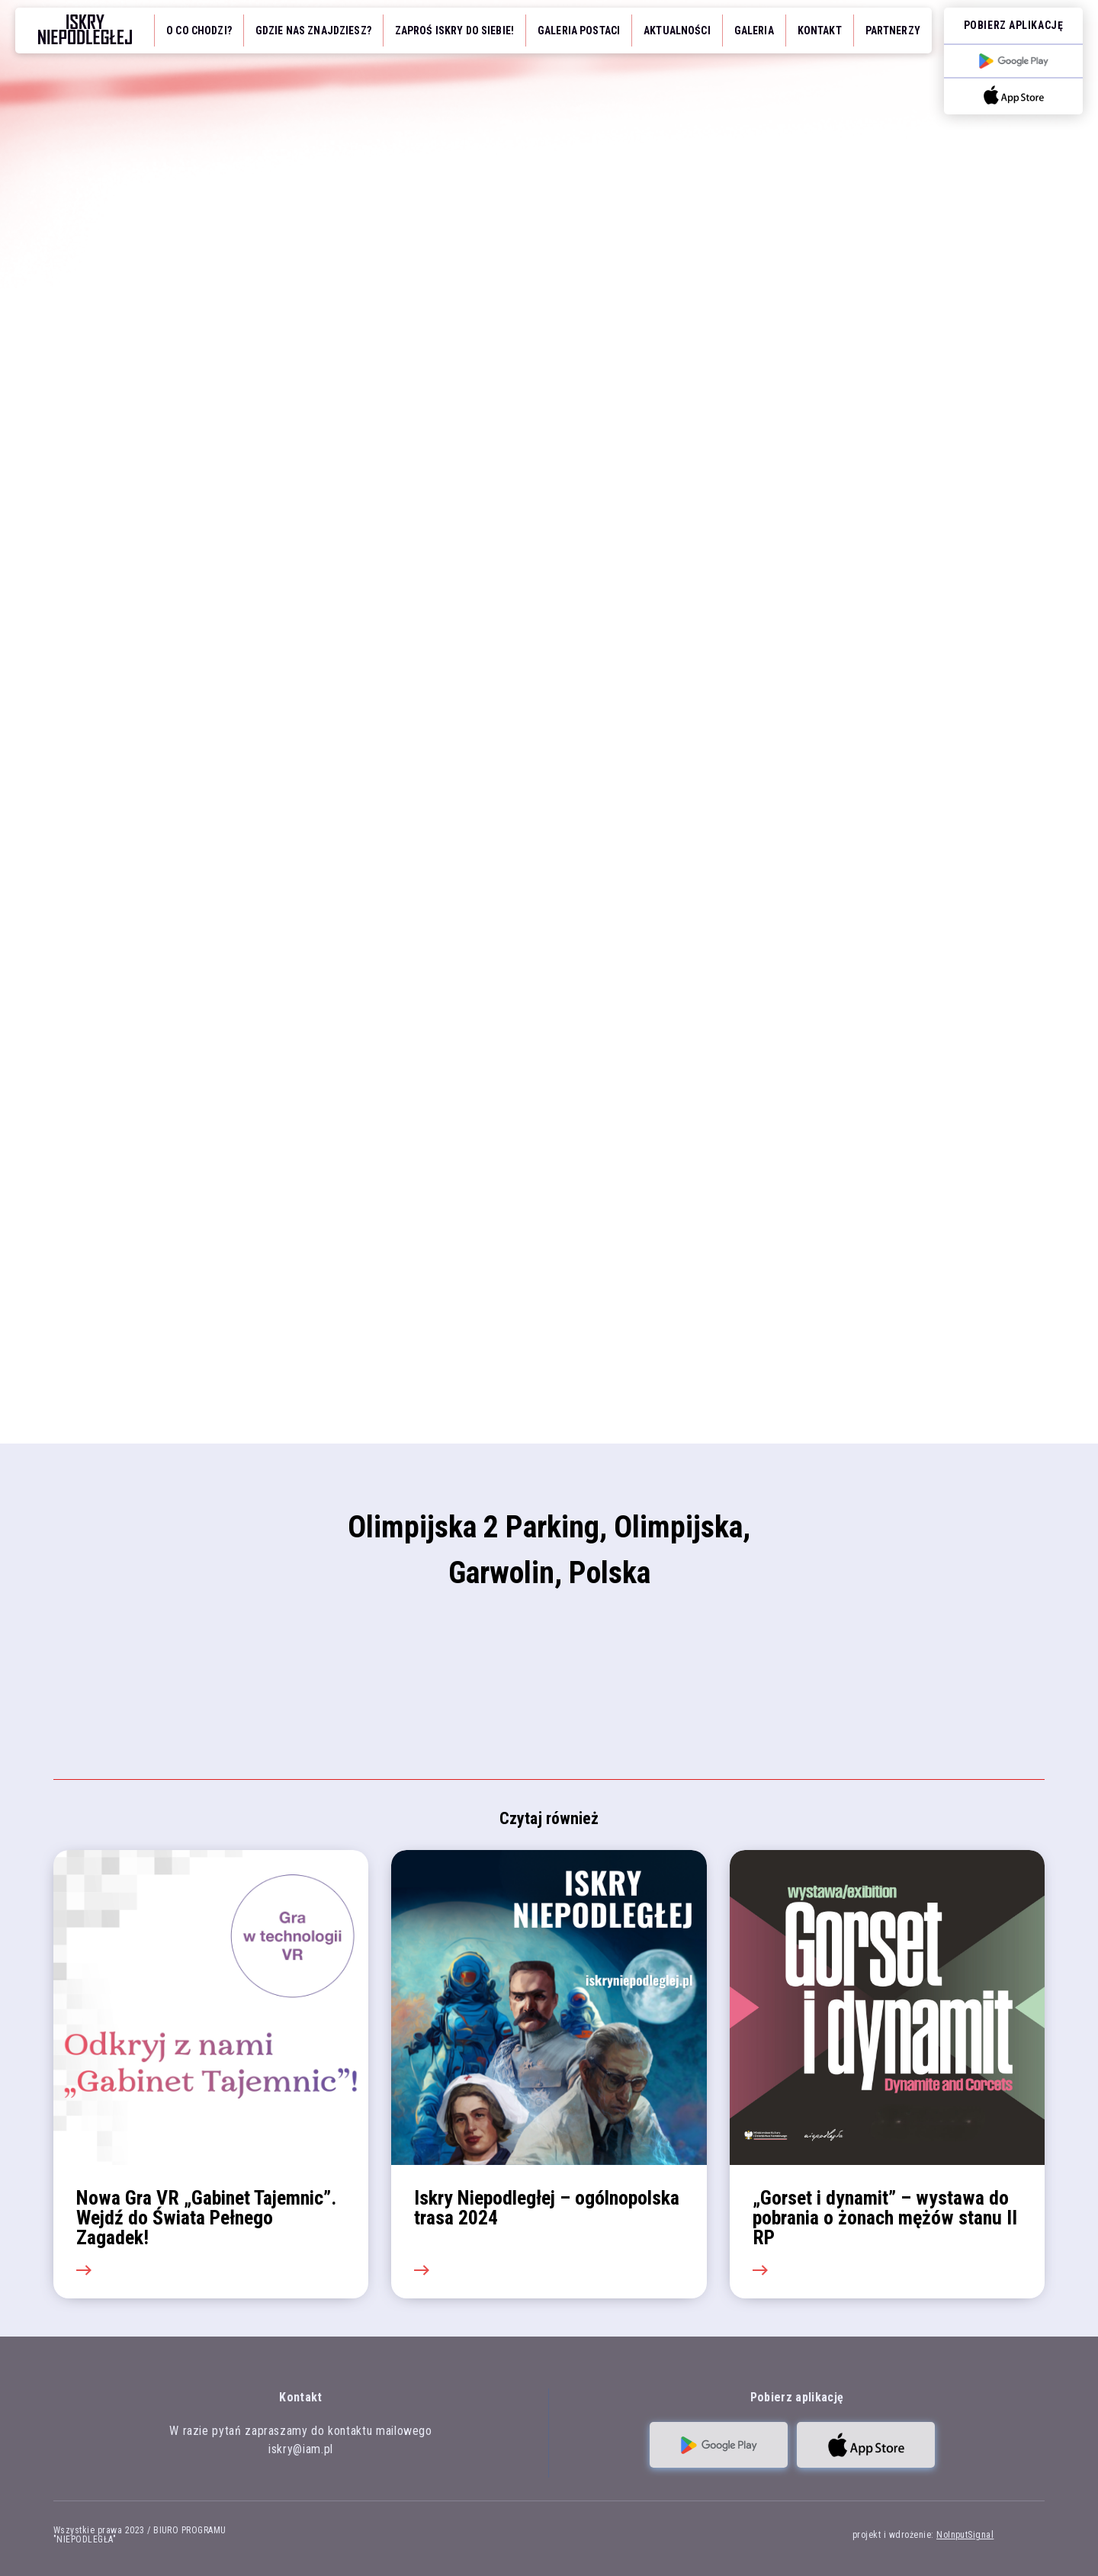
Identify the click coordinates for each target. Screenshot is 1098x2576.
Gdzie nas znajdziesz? (313, 30)
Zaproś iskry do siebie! (454, 30)
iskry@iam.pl (300, 2449)
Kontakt (820, 30)
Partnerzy (892, 30)
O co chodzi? (199, 30)
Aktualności (677, 30)
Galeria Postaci (579, 30)
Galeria (754, 30)
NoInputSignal (965, 2534)
